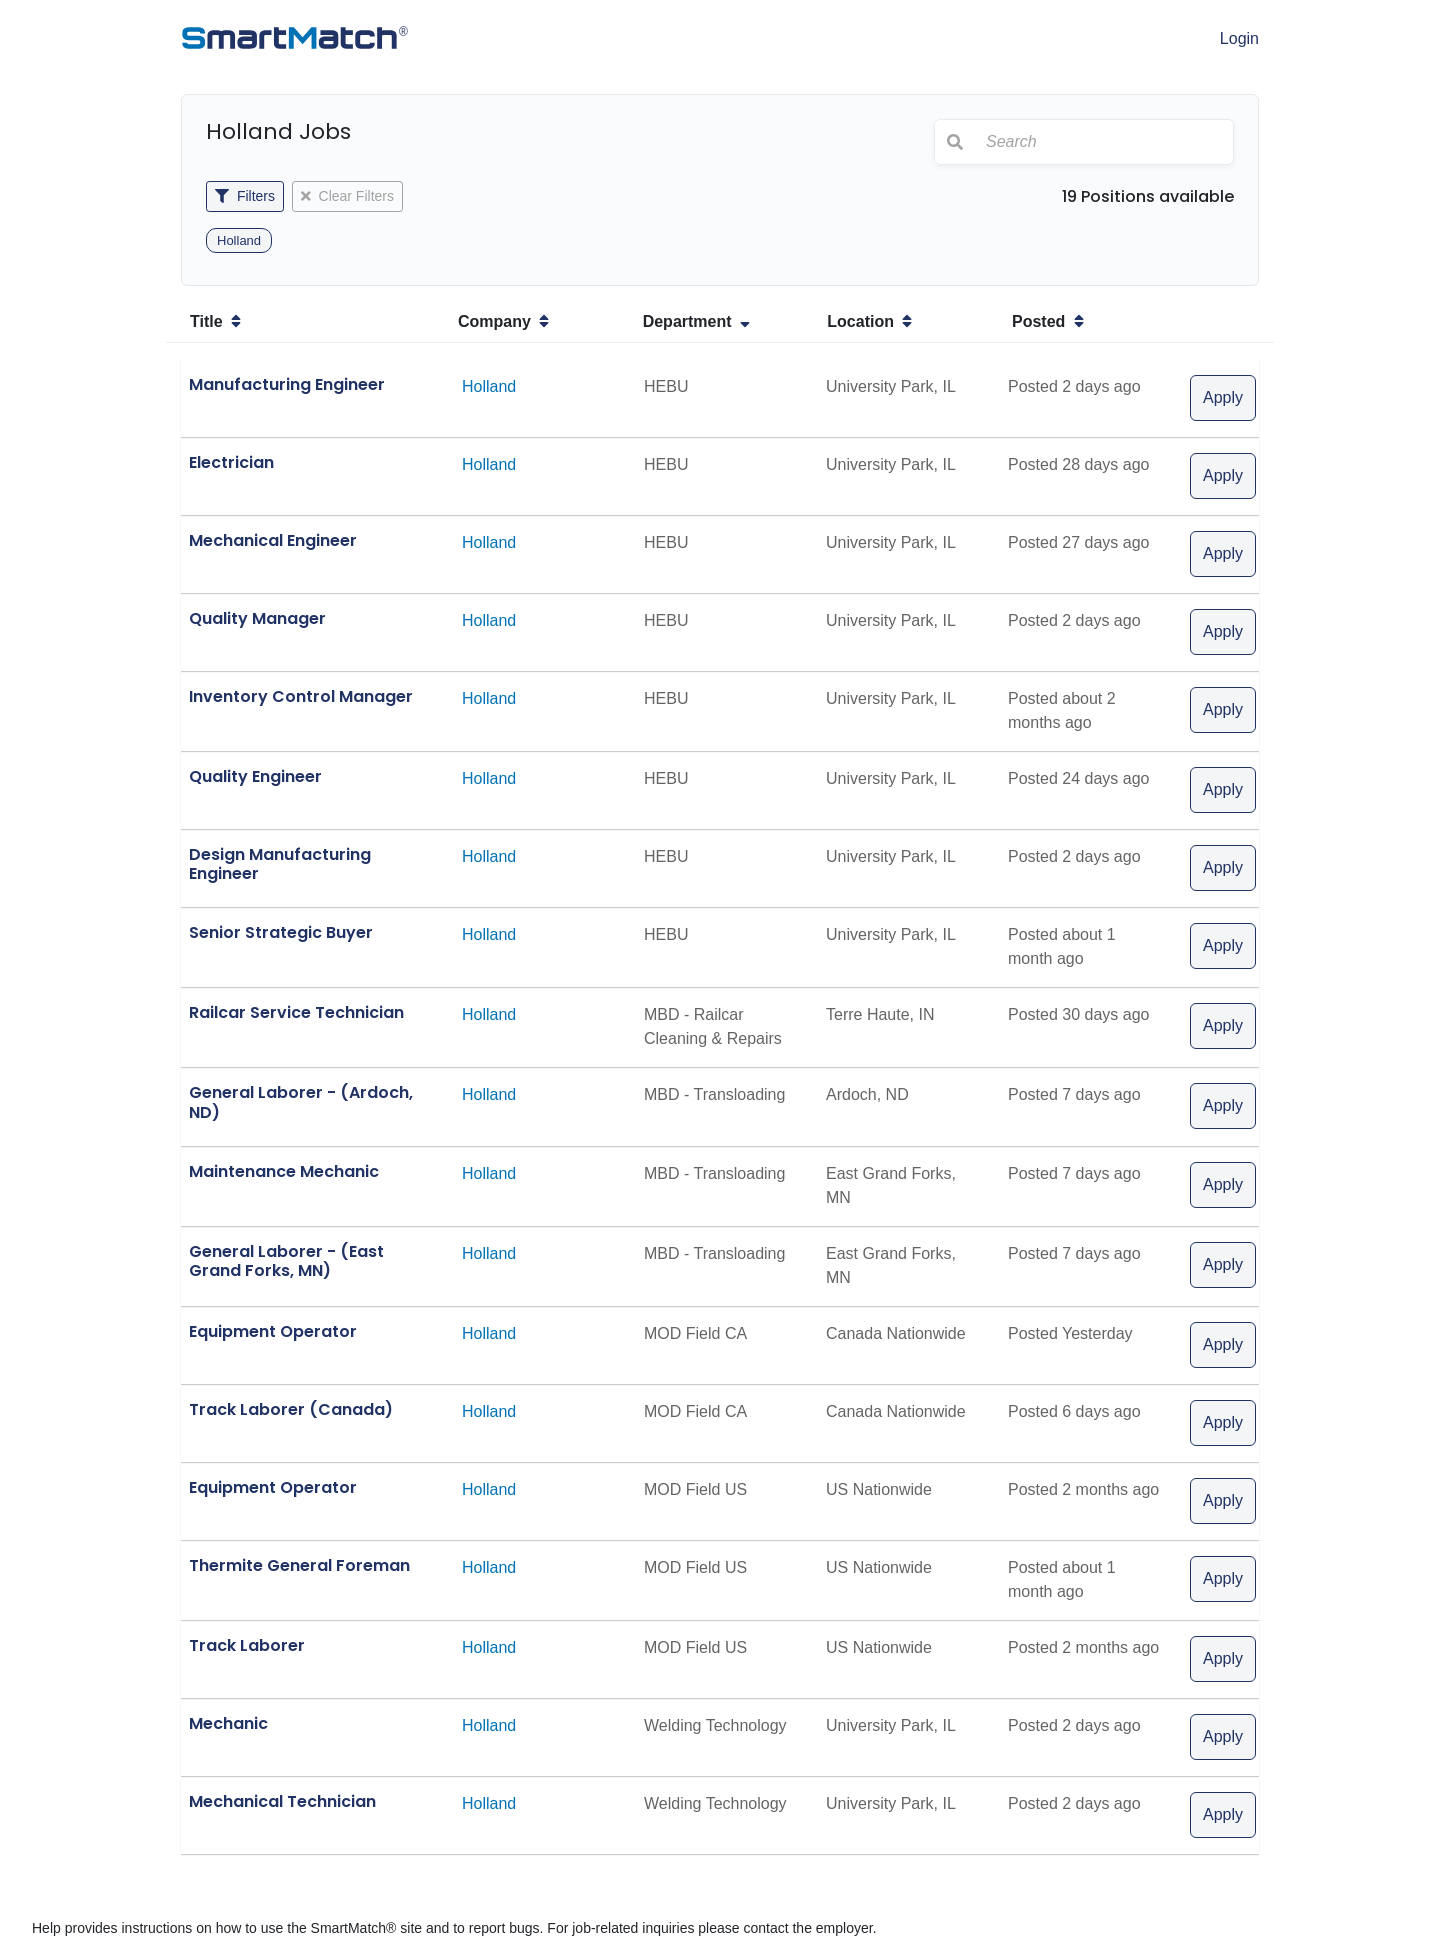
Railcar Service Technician (296, 1012)
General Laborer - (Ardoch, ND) (301, 1102)
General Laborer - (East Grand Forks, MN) (286, 1261)
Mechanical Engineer (273, 540)
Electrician (231, 462)
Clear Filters (347, 196)
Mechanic (228, 1723)
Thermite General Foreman (299, 1565)
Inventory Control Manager (301, 696)
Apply (1223, 397)
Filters (245, 196)
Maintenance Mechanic (284, 1171)
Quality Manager (257, 618)
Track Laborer (247, 1645)
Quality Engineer (255, 776)
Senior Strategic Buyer (281, 932)
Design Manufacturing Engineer (280, 864)
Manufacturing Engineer (287, 384)
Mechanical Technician (282, 1801)
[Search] (1104, 142)
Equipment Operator (273, 1331)
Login (1239, 38)
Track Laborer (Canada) (291, 1409)
